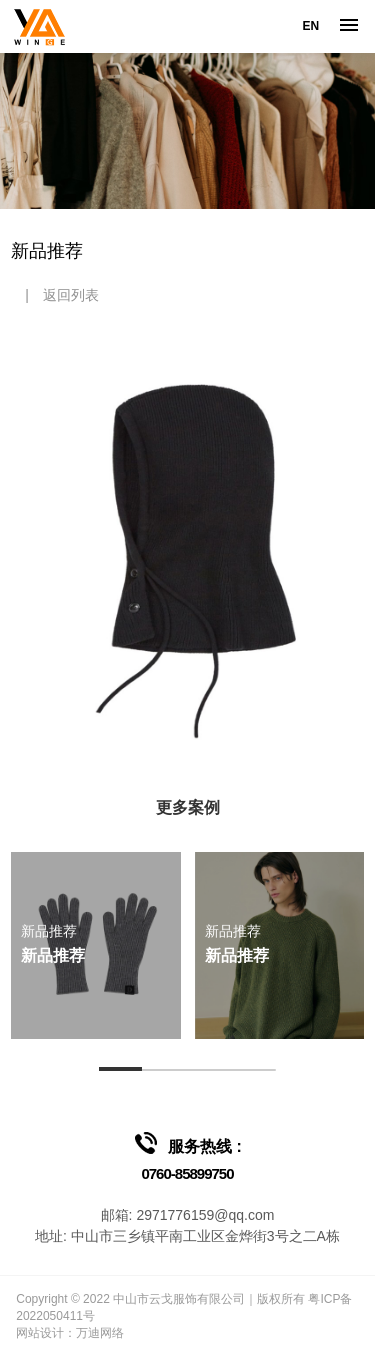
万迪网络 (100, 1333)
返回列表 (71, 295)
